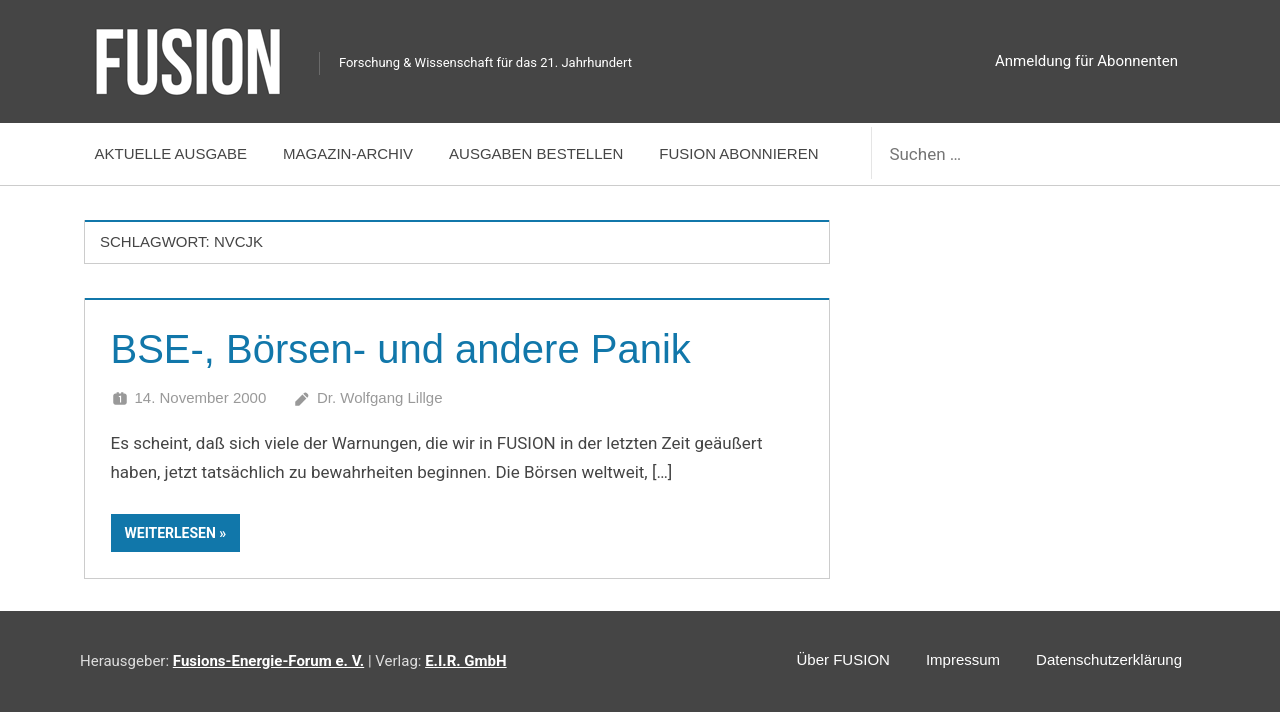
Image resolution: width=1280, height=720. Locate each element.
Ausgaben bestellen (536, 153)
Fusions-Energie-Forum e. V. (268, 661)
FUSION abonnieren (738, 153)
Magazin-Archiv (348, 153)
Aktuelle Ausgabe (171, 153)
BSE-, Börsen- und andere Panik (401, 349)
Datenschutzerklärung (1109, 659)
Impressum (963, 659)
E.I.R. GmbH (465, 661)
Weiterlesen (170, 533)
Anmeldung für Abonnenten (1086, 61)
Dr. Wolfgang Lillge (380, 397)
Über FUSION (843, 659)
